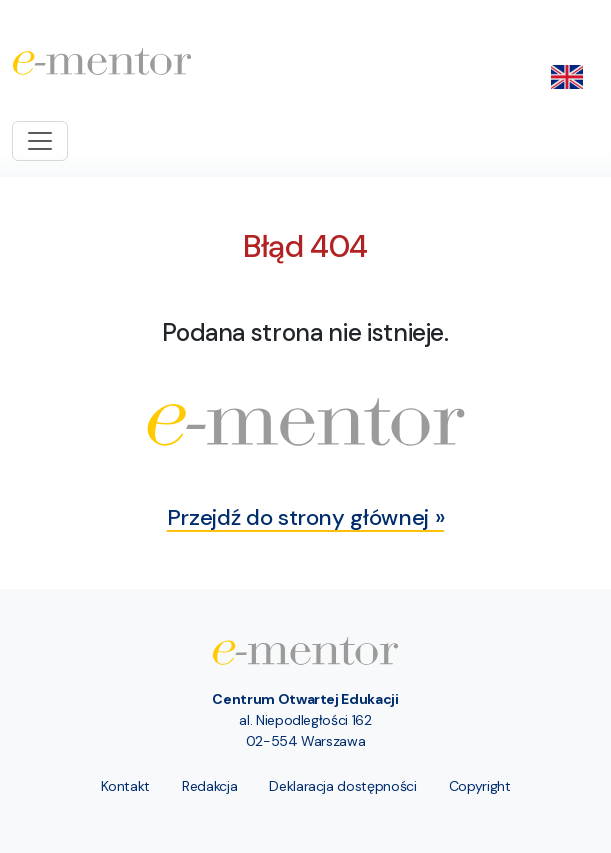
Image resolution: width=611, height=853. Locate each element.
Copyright (480, 786)
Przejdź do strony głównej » (306, 517)
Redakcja (209, 786)
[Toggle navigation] (40, 141)
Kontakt (126, 786)
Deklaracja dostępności (342, 786)
